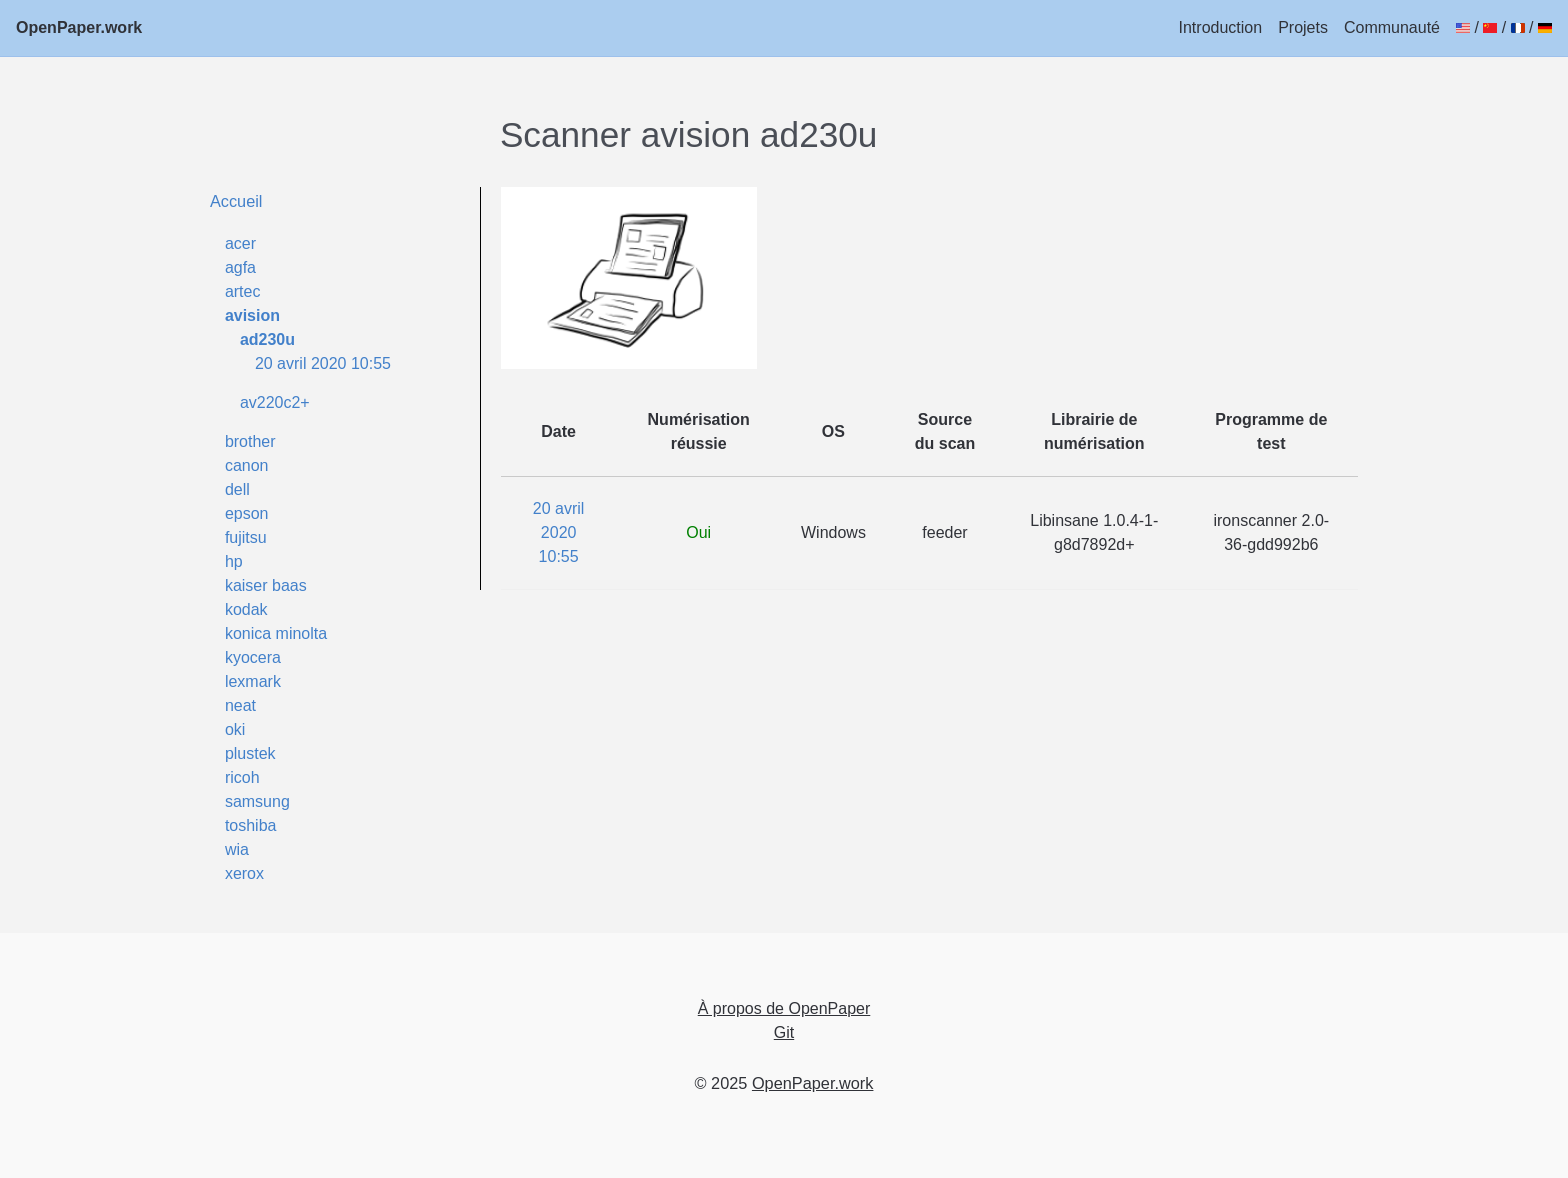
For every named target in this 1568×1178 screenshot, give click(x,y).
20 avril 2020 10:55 (323, 363)
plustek (250, 753)
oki (235, 729)
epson (247, 513)
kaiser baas (266, 585)
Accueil (236, 201)
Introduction (1221, 27)
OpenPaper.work (79, 27)
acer (240, 243)
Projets (1303, 27)
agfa (240, 267)
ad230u (267, 339)
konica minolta (276, 633)
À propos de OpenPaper (784, 1008)
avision (252, 315)
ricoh (242, 777)
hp (234, 561)
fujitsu (246, 537)
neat (240, 705)
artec (243, 291)
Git (784, 1032)
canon (247, 465)
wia (237, 849)
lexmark (253, 681)
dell (237, 489)
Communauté (1392, 27)
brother (250, 441)
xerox (244, 873)
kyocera (253, 657)
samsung (257, 801)
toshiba (251, 825)
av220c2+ (275, 402)
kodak (246, 609)
